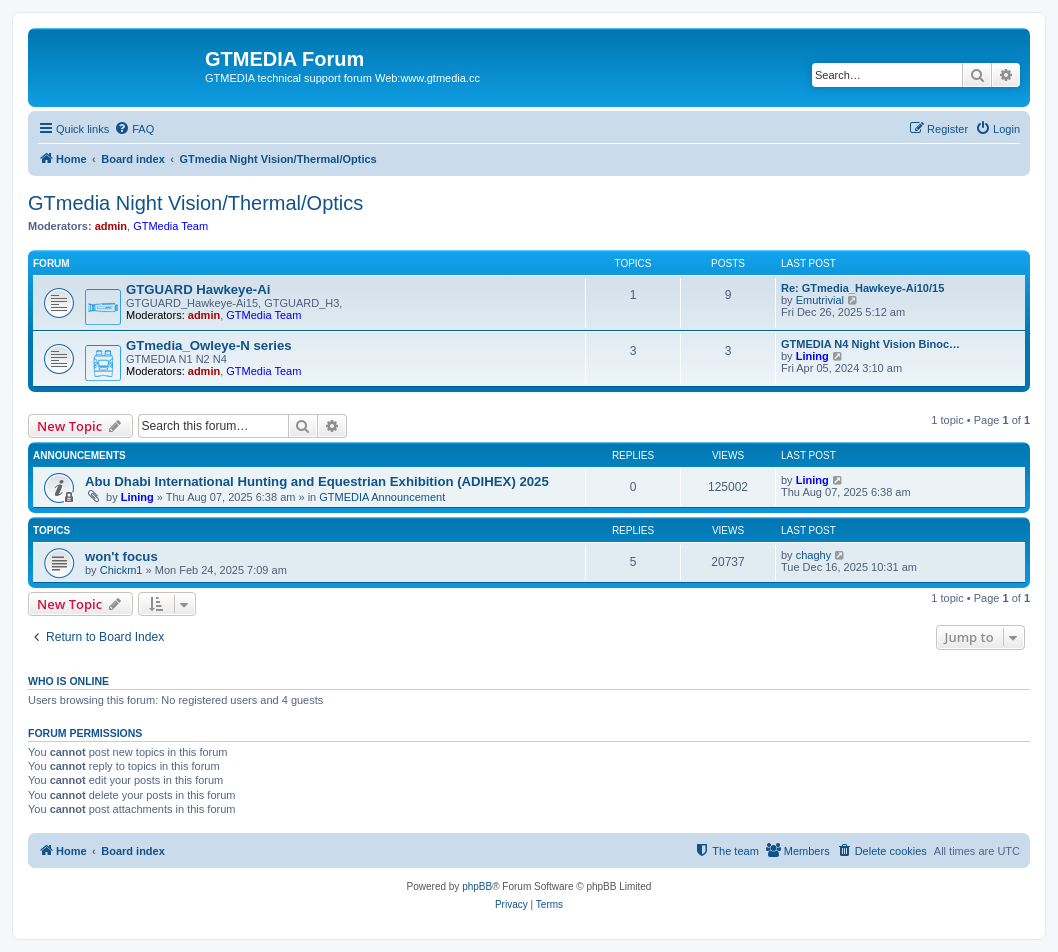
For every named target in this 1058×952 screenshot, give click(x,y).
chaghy (813, 555)
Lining (812, 356)
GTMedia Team (170, 226)
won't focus (121, 556)
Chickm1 (121, 570)
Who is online (68, 681)
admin (111, 226)
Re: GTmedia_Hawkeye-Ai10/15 (862, 288)
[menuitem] (134, 129)
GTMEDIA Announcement (382, 497)
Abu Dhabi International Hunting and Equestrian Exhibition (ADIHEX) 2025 (317, 481)
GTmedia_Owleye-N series (209, 345)
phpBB (477, 886)
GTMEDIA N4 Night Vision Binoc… (870, 344)
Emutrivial (820, 300)
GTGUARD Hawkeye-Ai (198, 289)
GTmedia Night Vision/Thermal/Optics (195, 203)
